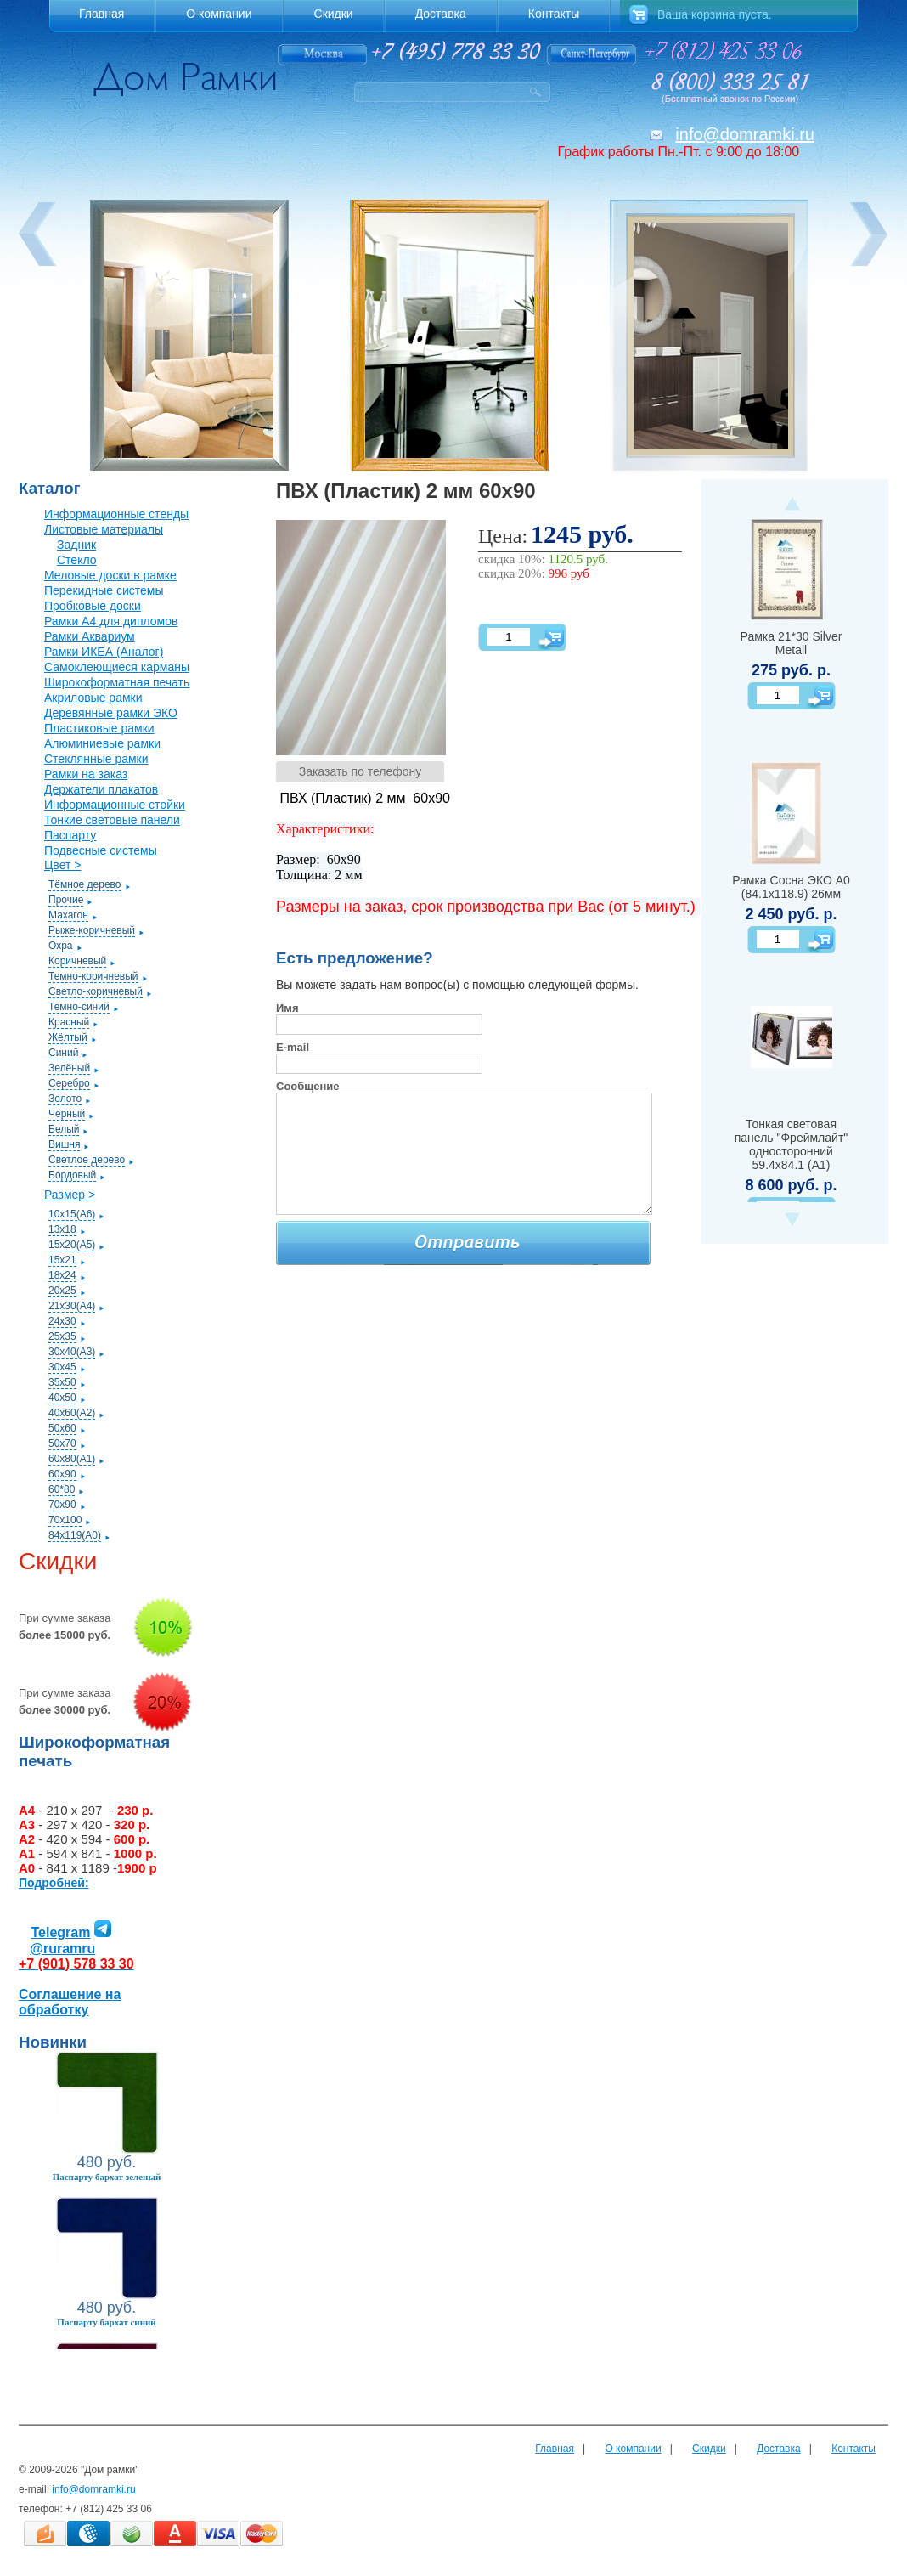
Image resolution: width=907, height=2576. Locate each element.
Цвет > (62, 865)
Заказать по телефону (360, 771)
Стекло (77, 560)
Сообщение (308, 1086)
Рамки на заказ (85, 774)
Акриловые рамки (93, 697)
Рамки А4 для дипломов (110, 621)
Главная (554, 2449)
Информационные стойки (114, 804)
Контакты (853, 2449)
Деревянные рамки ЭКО (110, 713)
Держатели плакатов (101, 789)
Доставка (779, 2449)
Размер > (69, 1194)
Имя (287, 1008)
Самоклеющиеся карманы (116, 667)
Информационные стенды (116, 514)
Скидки (709, 2449)
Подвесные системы (100, 850)
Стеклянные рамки (96, 758)
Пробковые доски (92, 606)
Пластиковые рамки (99, 728)
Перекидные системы (104, 590)
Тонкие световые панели (112, 820)
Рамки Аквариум (89, 636)
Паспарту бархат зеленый (107, 2177)
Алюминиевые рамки (102, 743)
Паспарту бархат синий (106, 2322)
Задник (76, 544)
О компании (633, 2449)
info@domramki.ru (744, 134)
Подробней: (54, 1883)
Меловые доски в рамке (110, 575)
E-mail (292, 1047)
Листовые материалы (103, 529)
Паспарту (70, 835)
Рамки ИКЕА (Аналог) (103, 651)
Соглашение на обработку (70, 2002)
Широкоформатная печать (116, 682)
